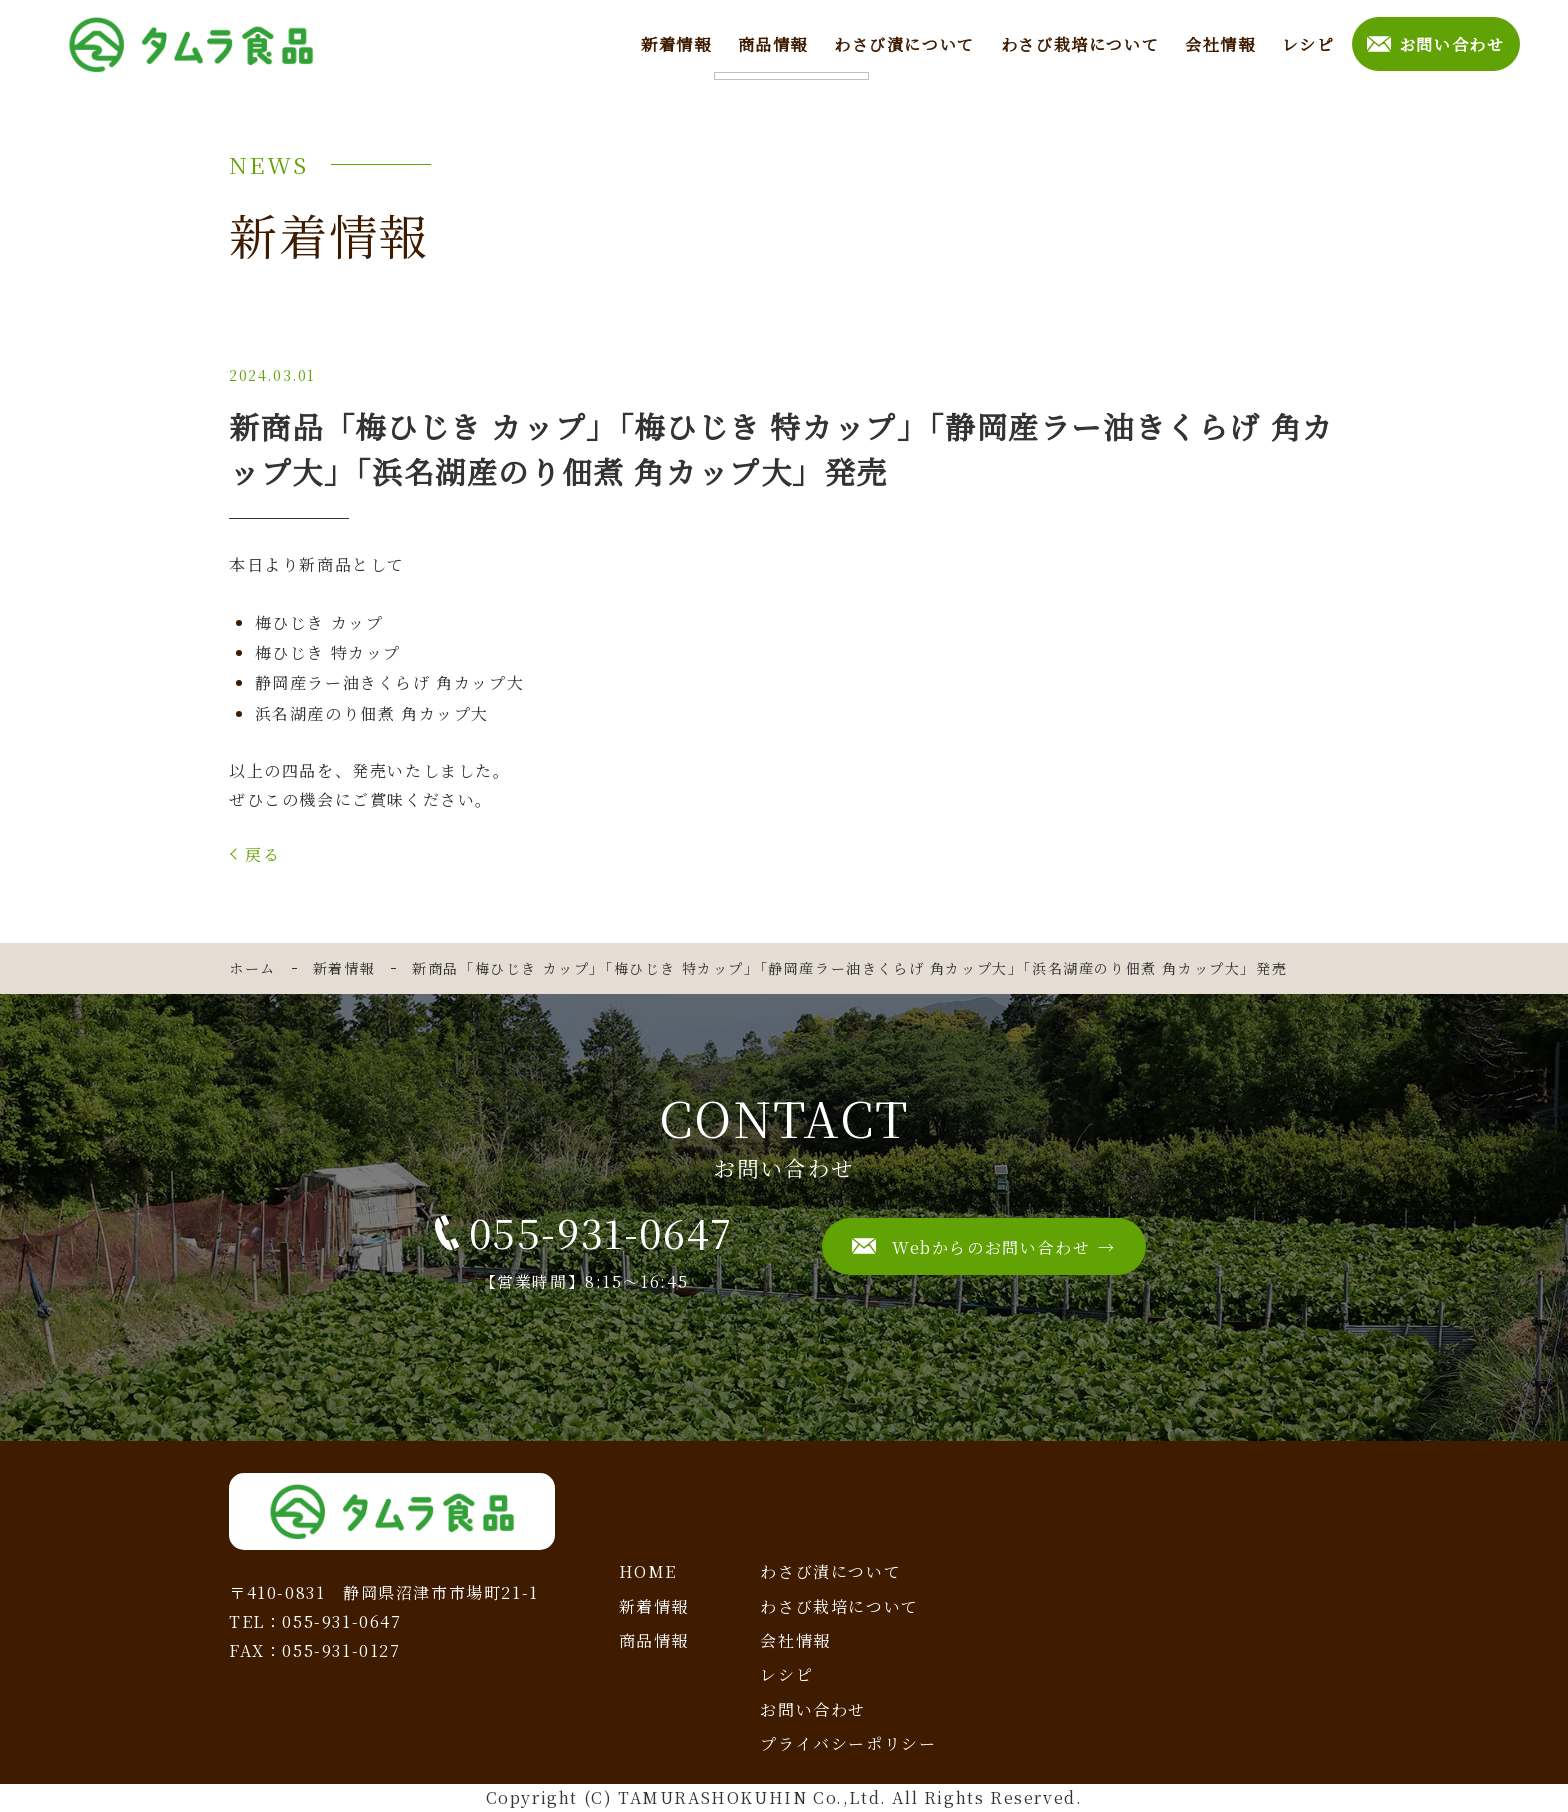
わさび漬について (902, 42)
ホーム (252, 968)
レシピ (1306, 42)
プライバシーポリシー (848, 1743)
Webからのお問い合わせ (991, 1247)
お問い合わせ (1451, 42)
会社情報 (1218, 42)
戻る (262, 855)
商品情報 (771, 42)
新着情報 (674, 42)
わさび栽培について (1078, 42)
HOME (648, 1571)
